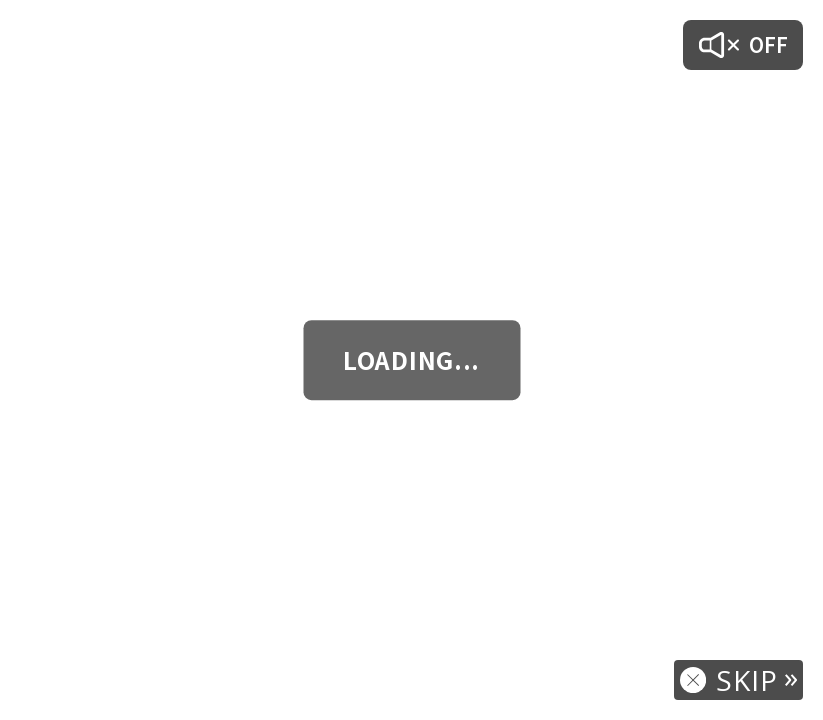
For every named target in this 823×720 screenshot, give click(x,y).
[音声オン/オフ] (743, 45)
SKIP (747, 680)
